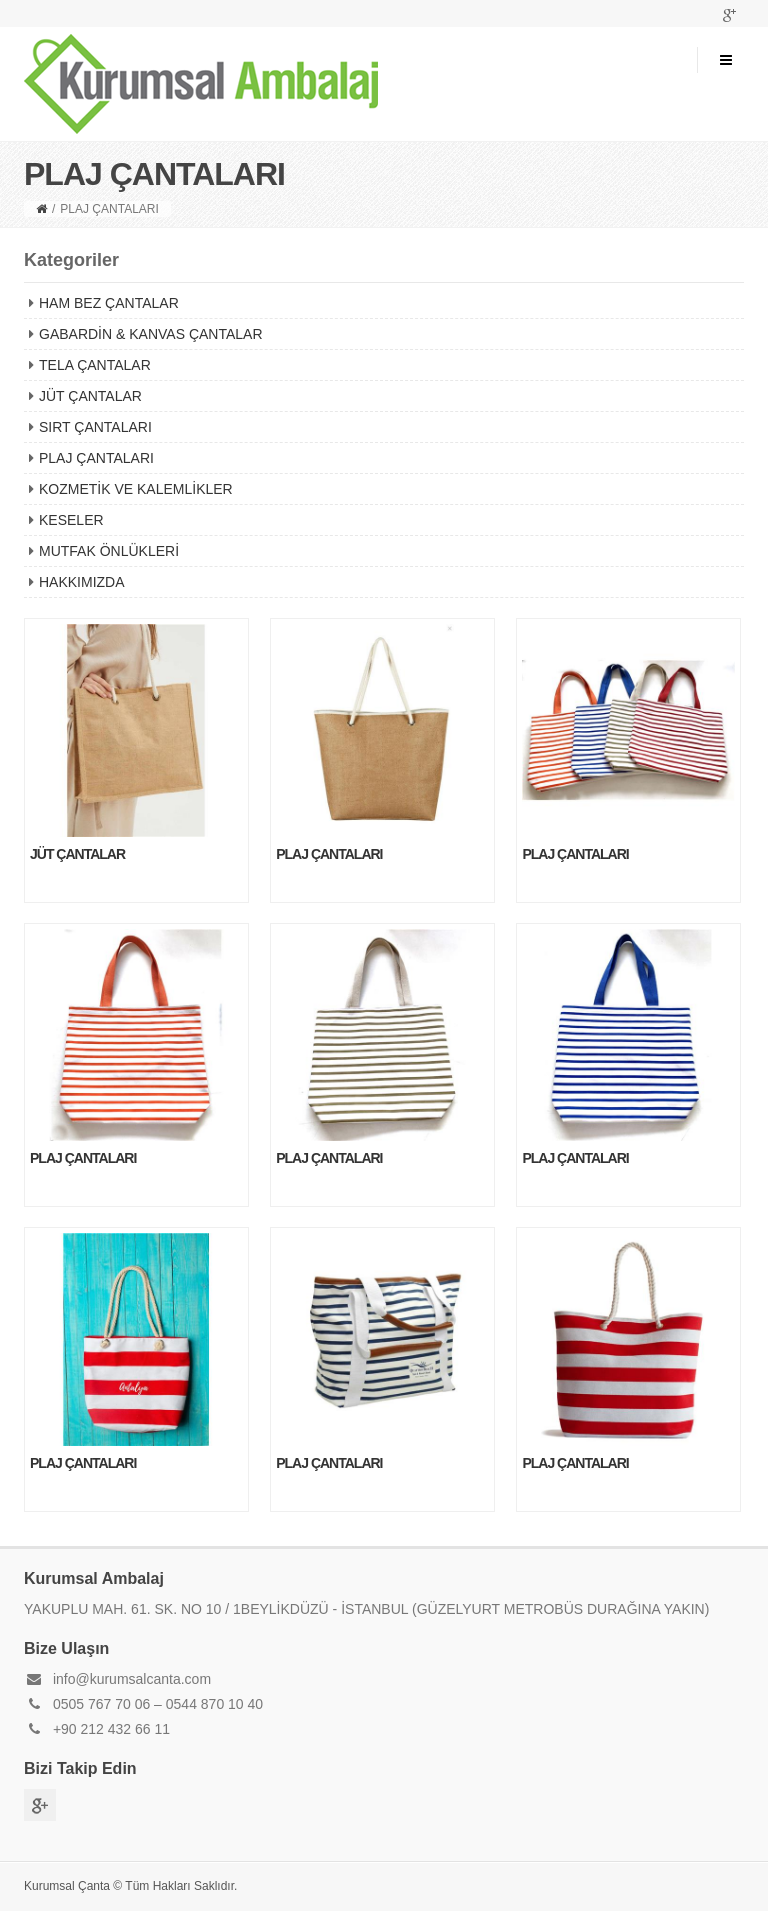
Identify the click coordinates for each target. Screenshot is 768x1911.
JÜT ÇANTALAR (90, 396)
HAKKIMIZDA (82, 582)
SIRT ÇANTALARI (95, 427)
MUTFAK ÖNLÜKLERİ (109, 551)
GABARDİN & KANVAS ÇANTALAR (151, 334)
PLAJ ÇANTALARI (96, 458)
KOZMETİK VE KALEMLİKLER (136, 489)
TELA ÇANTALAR (95, 365)
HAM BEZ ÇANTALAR (109, 303)
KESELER (71, 520)
